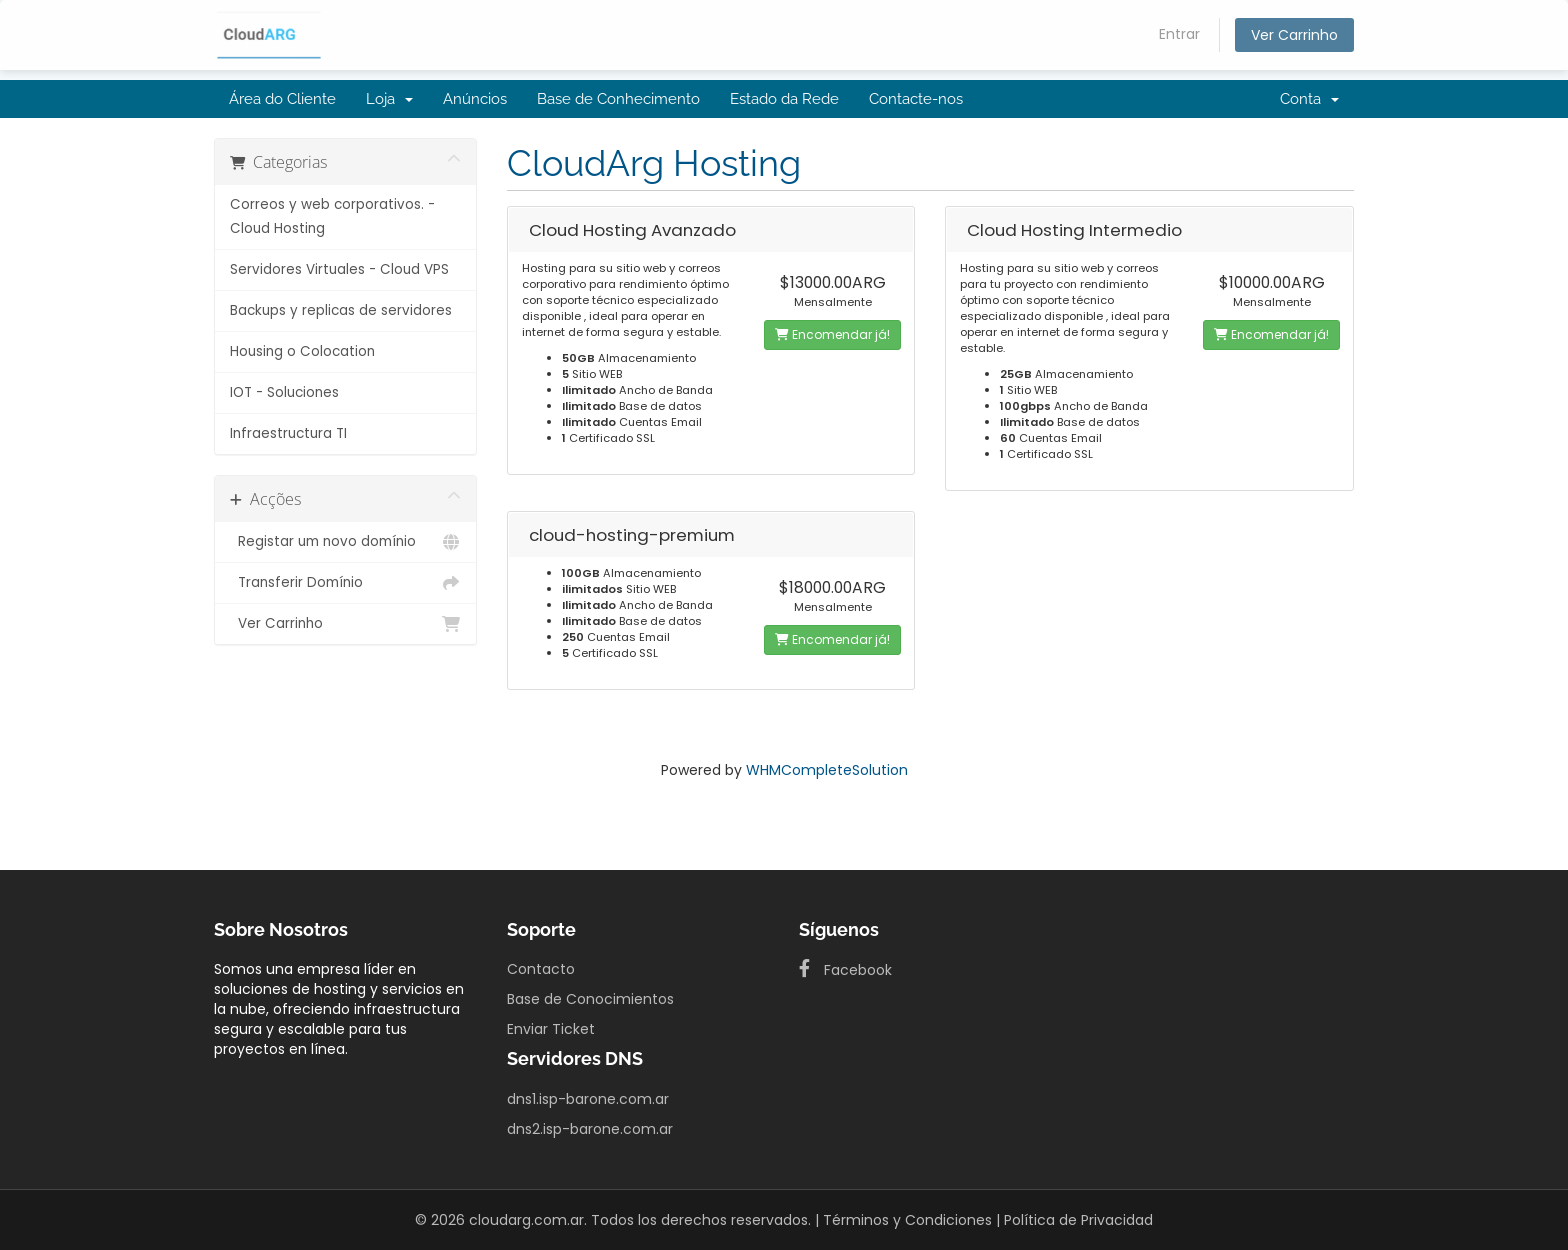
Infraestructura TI (288, 433)
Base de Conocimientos (590, 999)
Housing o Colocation (302, 351)
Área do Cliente (282, 99)
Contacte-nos (916, 99)
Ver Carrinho (1294, 35)
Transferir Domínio (345, 583)
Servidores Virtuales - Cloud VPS (339, 269)
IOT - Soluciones (284, 392)
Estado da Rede (784, 99)
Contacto (541, 969)
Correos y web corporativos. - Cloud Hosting (332, 216)
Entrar (1179, 34)
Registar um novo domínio (345, 542)
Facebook (845, 970)
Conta (1309, 99)
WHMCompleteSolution (827, 770)
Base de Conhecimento (618, 99)
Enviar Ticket (551, 1029)
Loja (389, 99)
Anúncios (475, 99)
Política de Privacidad (1078, 1220)
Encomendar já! (832, 334)
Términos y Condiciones (907, 1220)
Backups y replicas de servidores (341, 310)
